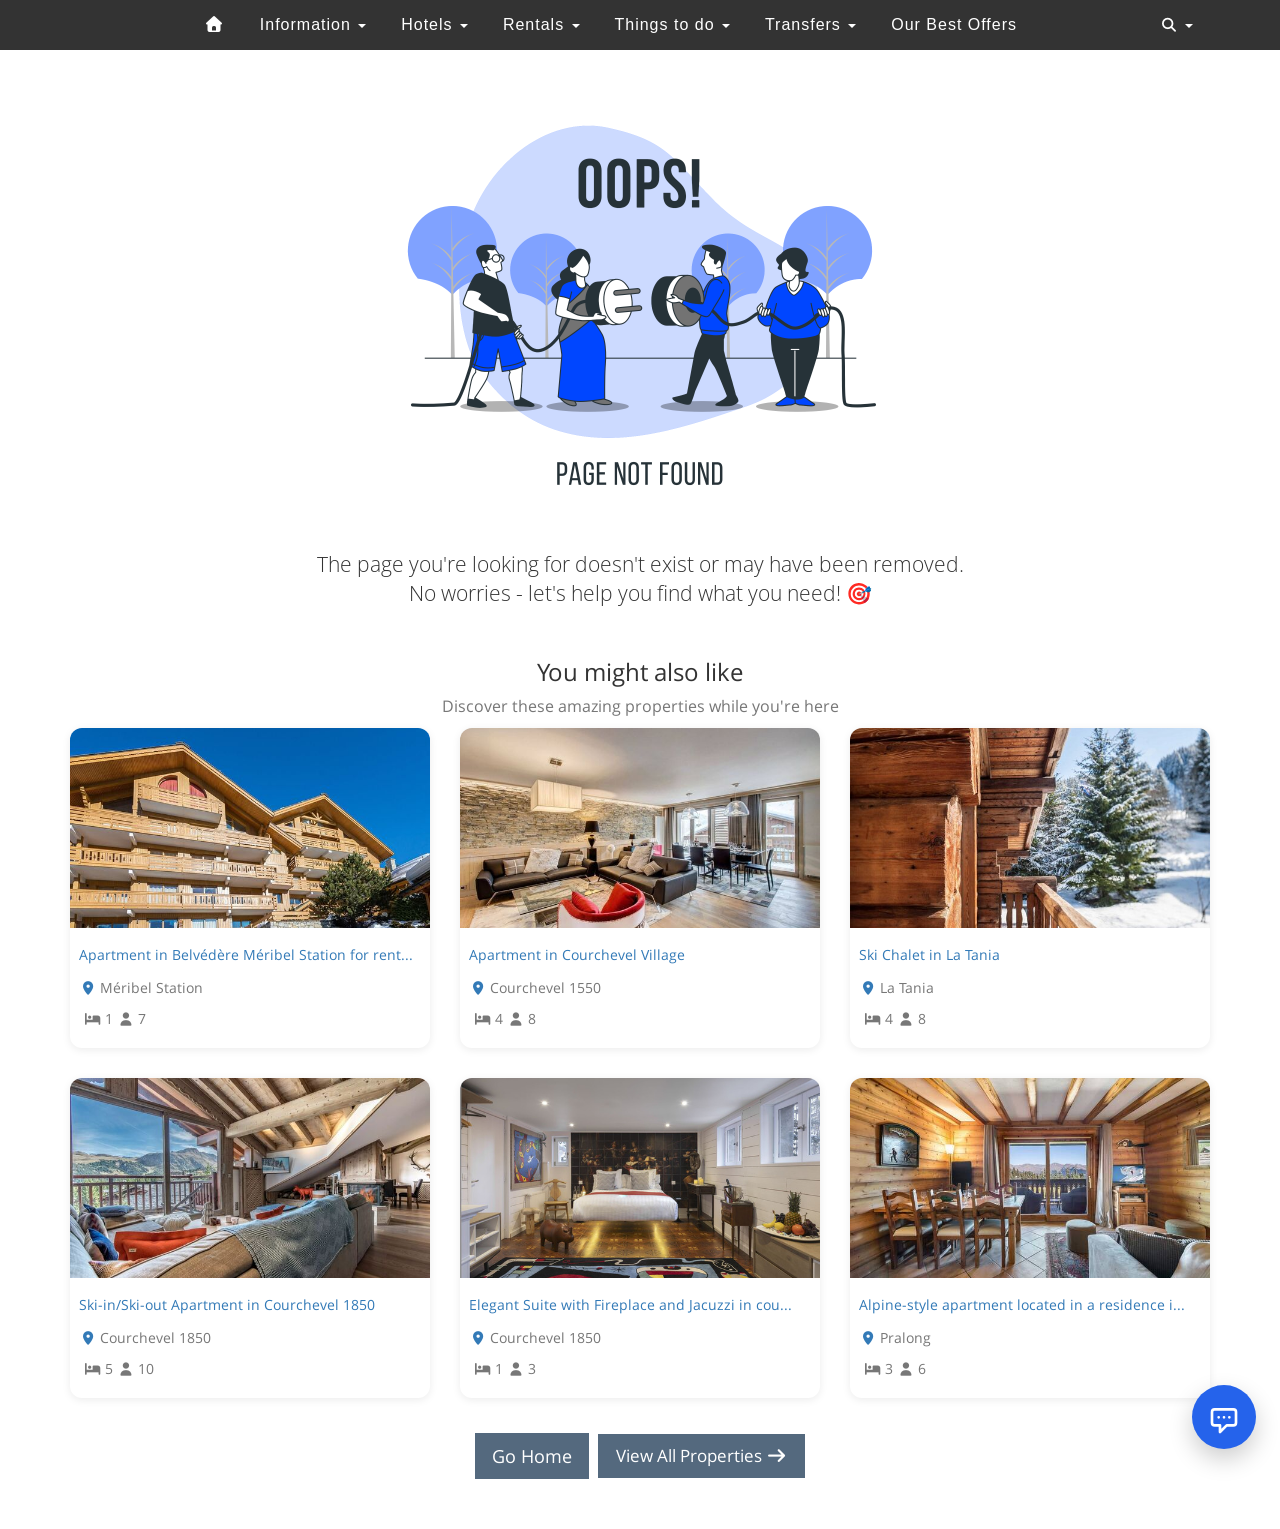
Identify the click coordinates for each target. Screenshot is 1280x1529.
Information (313, 24)
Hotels (434, 24)
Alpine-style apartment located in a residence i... (1022, 1304)
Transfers (810, 24)
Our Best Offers (954, 24)
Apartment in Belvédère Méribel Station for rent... (246, 954)
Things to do (672, 24)
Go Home (526, 1456)
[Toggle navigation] (1177, 25)
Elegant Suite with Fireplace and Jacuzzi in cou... (630, 1304)
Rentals (541, 24)
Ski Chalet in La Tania (929, 954)
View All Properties (702, 1456)
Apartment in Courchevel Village (577, 954)
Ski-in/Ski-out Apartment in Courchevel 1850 (227, 1304)
